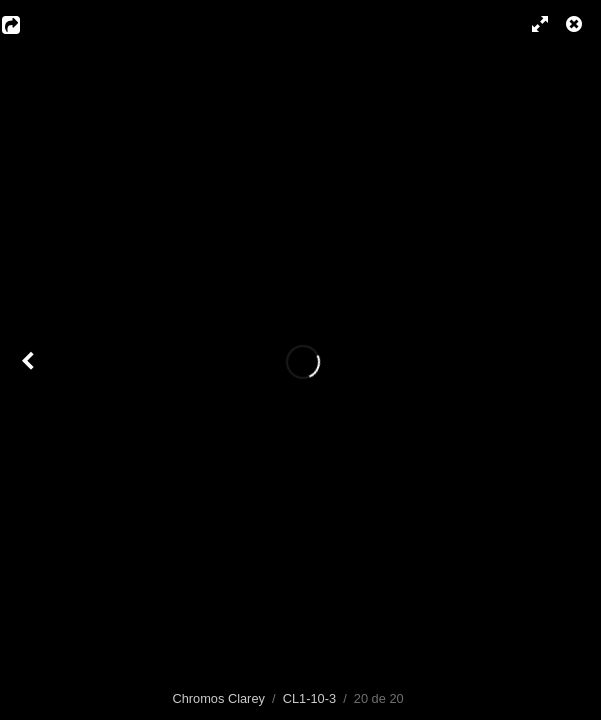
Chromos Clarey (218, 698)
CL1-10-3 (309, 698)
